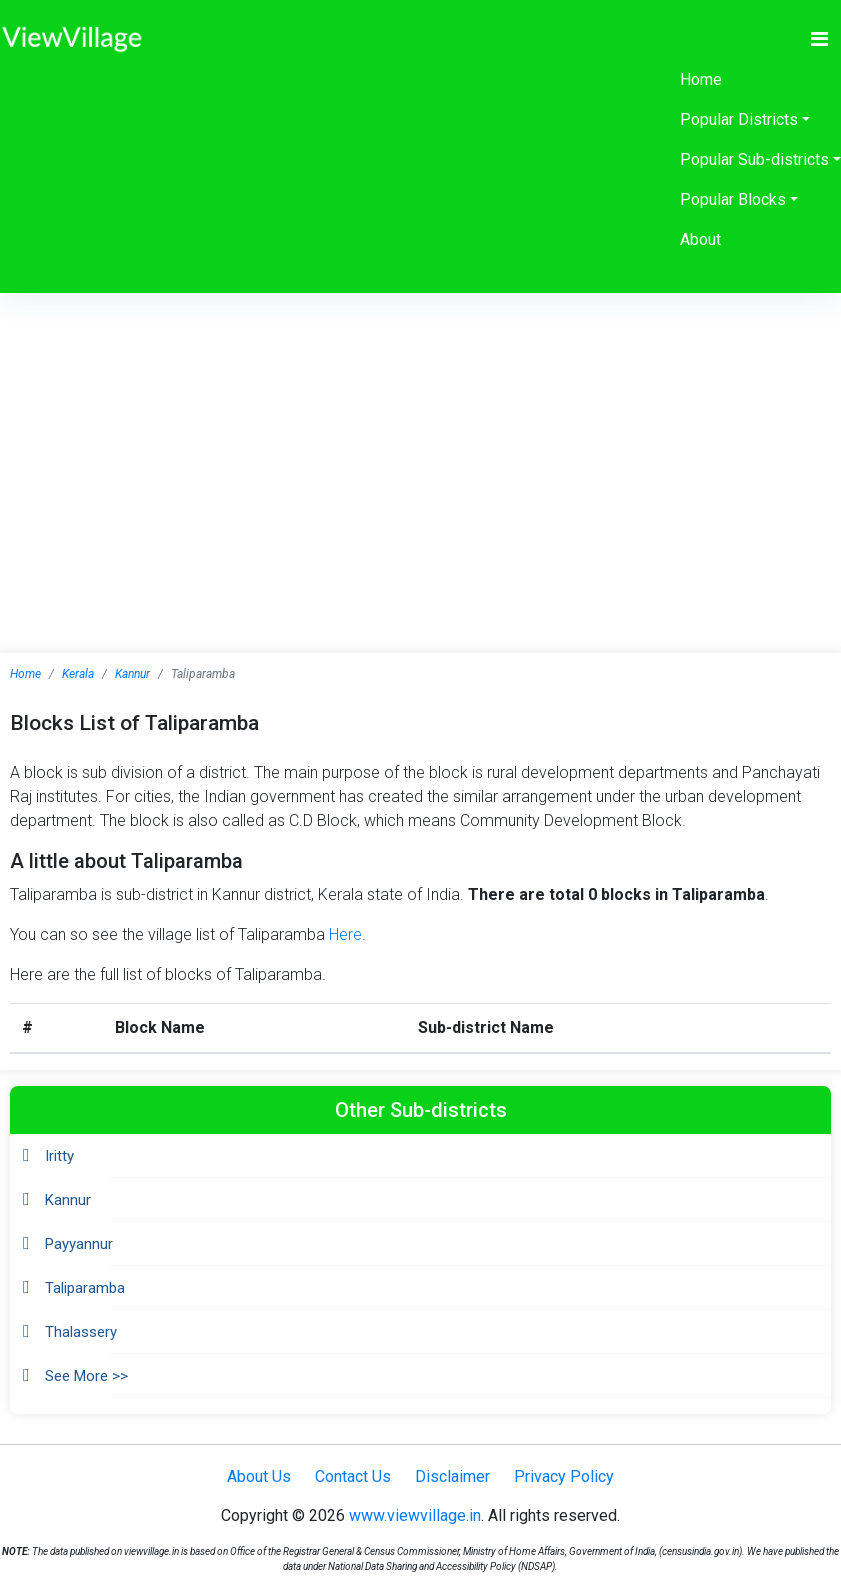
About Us (259, 1476)
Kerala (78, 674)
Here (345, 934)
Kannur (132, 674)
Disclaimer (452, 1476)
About (700, 239)
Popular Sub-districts (754, 159)
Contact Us (353, 1476)
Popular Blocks (733, 199)
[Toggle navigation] (819, 39)
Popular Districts (739, 119)
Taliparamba (85, 1288)
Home (701, 79)
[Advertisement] (421, 443)
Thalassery (81, 1332)
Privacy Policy (564, 1476)
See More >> (86, 1376)
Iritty (59, 1156)
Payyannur (79, 1244)
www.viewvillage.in (415, 1515)
